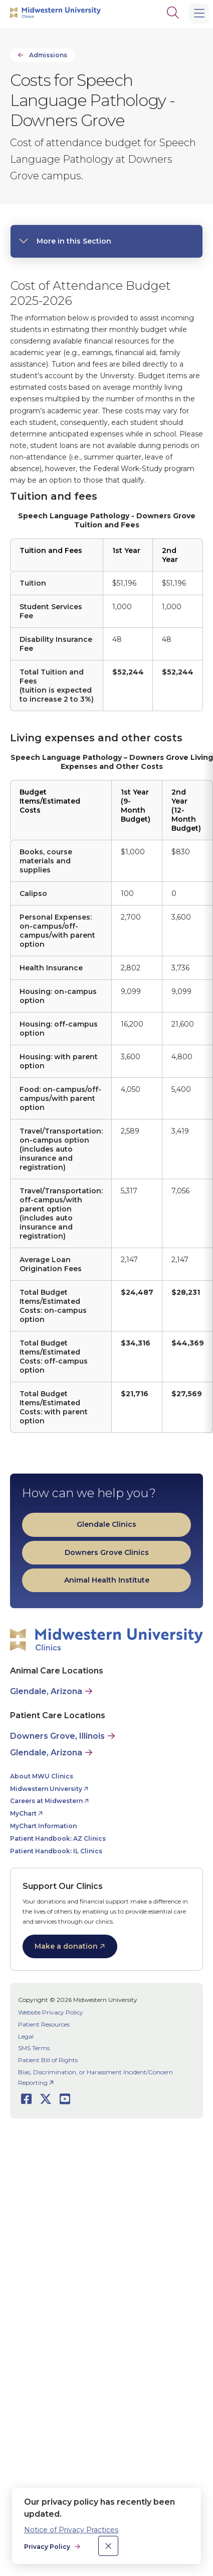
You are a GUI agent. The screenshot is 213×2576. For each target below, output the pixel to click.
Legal (26, 2036)
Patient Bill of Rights (48, 2060)
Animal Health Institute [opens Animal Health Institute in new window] (106, 1580)
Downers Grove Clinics (107, 1552)
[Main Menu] (199, 14)
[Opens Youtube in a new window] (65, 2099)
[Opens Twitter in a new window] (46, 2099)
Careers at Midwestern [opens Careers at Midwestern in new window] (46, 1801)
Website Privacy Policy (50, 2012)
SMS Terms (34, 2048)
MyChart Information (43, 1826)
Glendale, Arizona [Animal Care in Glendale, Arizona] (46, 1691)
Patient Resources (44, 2024)
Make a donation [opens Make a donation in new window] (66, 1946)
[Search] (172, 12)
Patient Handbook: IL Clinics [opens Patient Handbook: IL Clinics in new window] (56, 1851)
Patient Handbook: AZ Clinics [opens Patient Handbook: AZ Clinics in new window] (58, 1838)
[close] (108, 2546)
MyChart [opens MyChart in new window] (23, 1813)
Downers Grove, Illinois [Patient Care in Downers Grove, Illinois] (57, 1736)
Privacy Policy (48, 2546)
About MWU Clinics (41, 1776)
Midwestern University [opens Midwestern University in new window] (46, 1789)
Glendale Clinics (106, 1524)
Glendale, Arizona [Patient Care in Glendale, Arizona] (46, 1752)
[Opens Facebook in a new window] (26, 2099)
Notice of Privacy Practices (71, 2529)
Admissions (48, 55)
